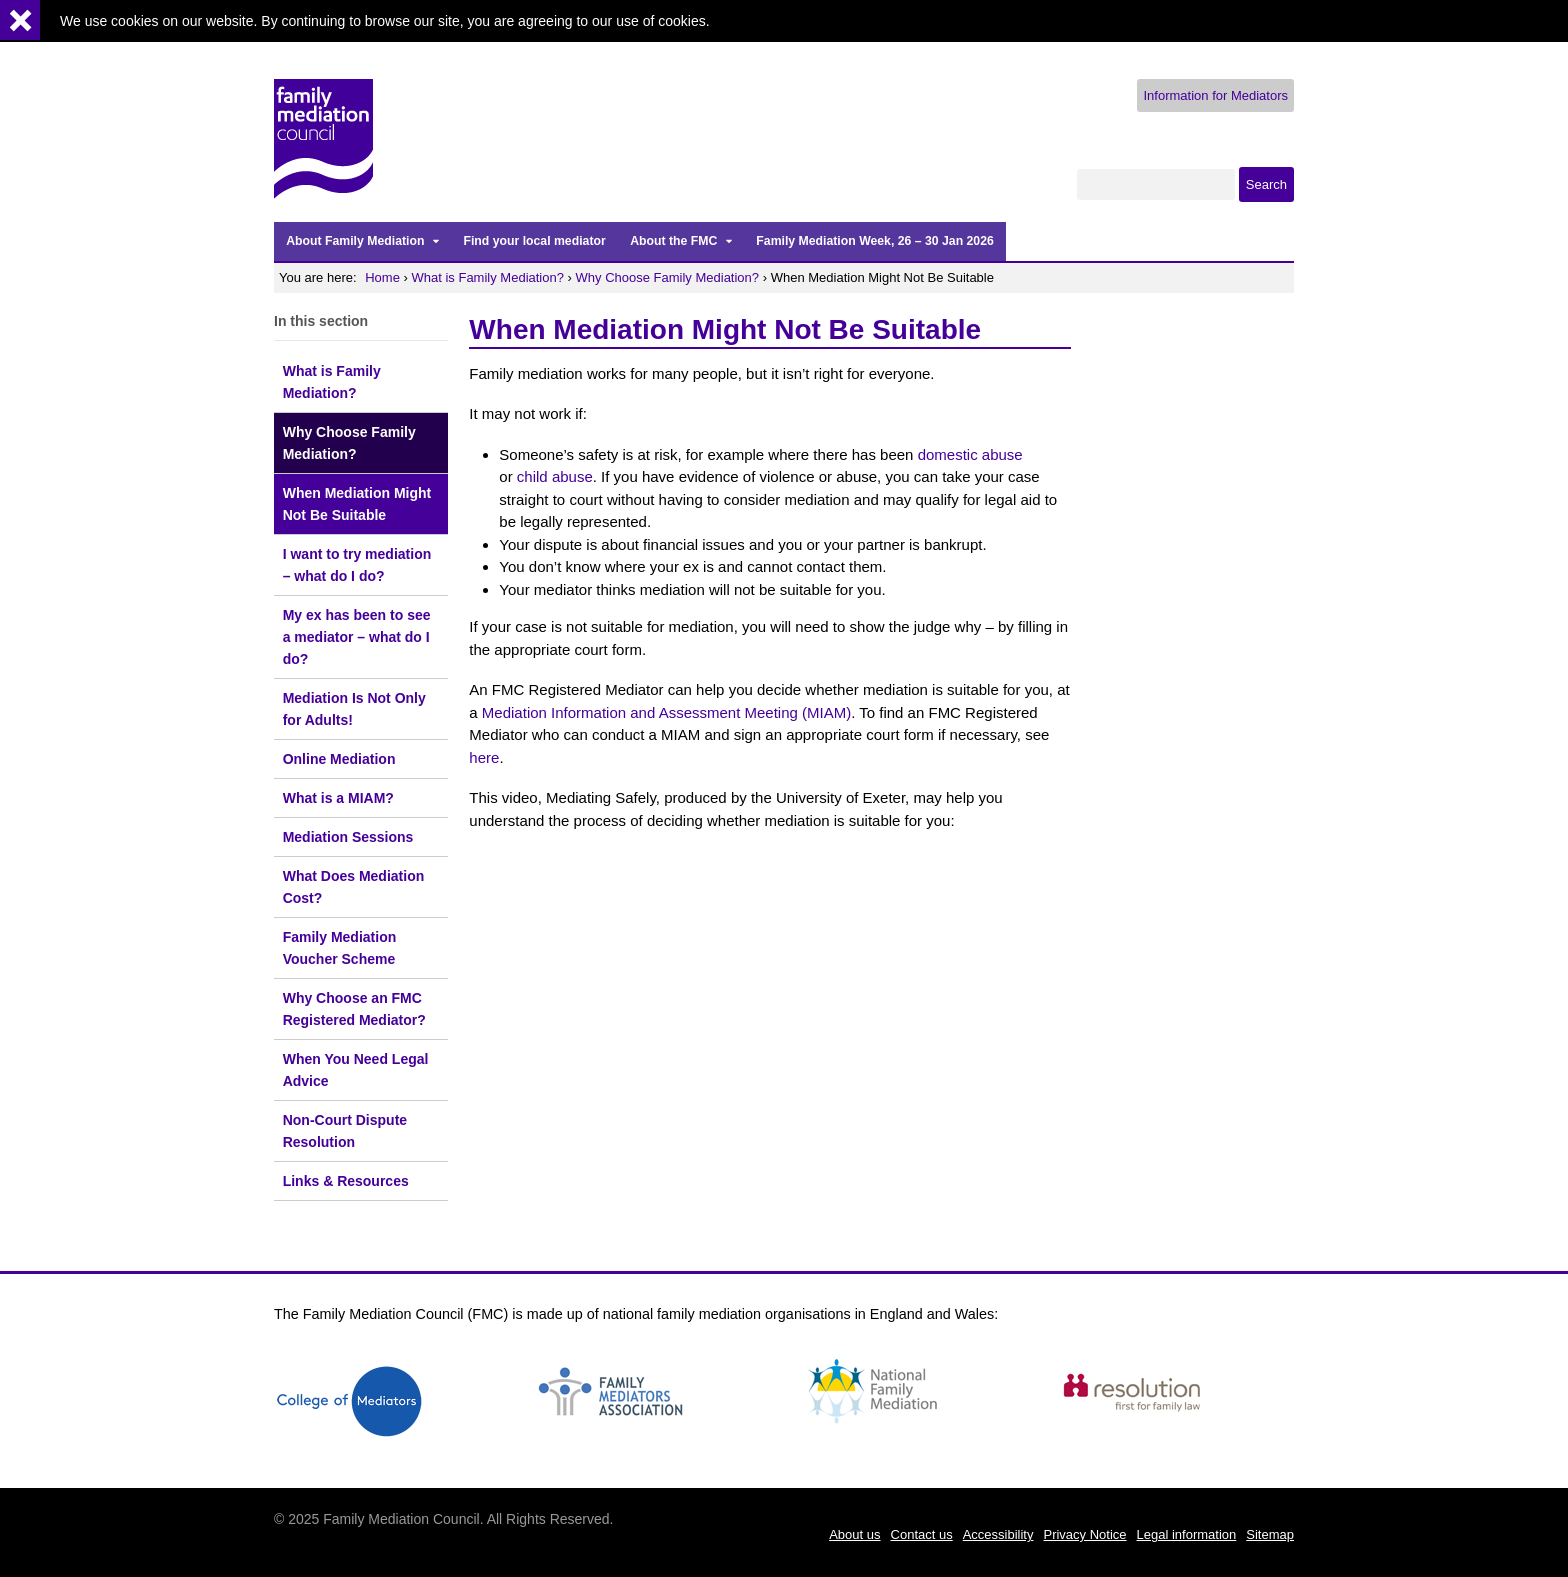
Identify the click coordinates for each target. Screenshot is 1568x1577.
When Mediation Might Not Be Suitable (357, 504)
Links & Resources (346, 1181)
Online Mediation (339, 759)
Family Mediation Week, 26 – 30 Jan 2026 (874, 241)
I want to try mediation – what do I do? (357, 565)
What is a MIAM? (338, 798)
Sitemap (1270, 1534)
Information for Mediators (1215, 95)
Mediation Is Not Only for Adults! (354, 709)
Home (382, 277)
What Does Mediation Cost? (354, 887)
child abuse (555, 476)
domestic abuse (970, 454)
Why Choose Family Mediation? (668, 277)
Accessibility (998, 1534)
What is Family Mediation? (488, 277)
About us (854, 1534)
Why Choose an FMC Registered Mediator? (354, 1009)
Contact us (922, 1534)
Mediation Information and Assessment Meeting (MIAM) (666, 712)
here (484, 757)
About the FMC (673, 241)
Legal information (1187, 1534)
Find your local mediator (534, 241)
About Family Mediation (355, 241)
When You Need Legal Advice (356, 1070)
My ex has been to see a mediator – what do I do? (357, 637)
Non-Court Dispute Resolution (345, 1131)
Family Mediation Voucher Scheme (340, 948)
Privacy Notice (1084, 1534)
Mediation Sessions (348, 837)
